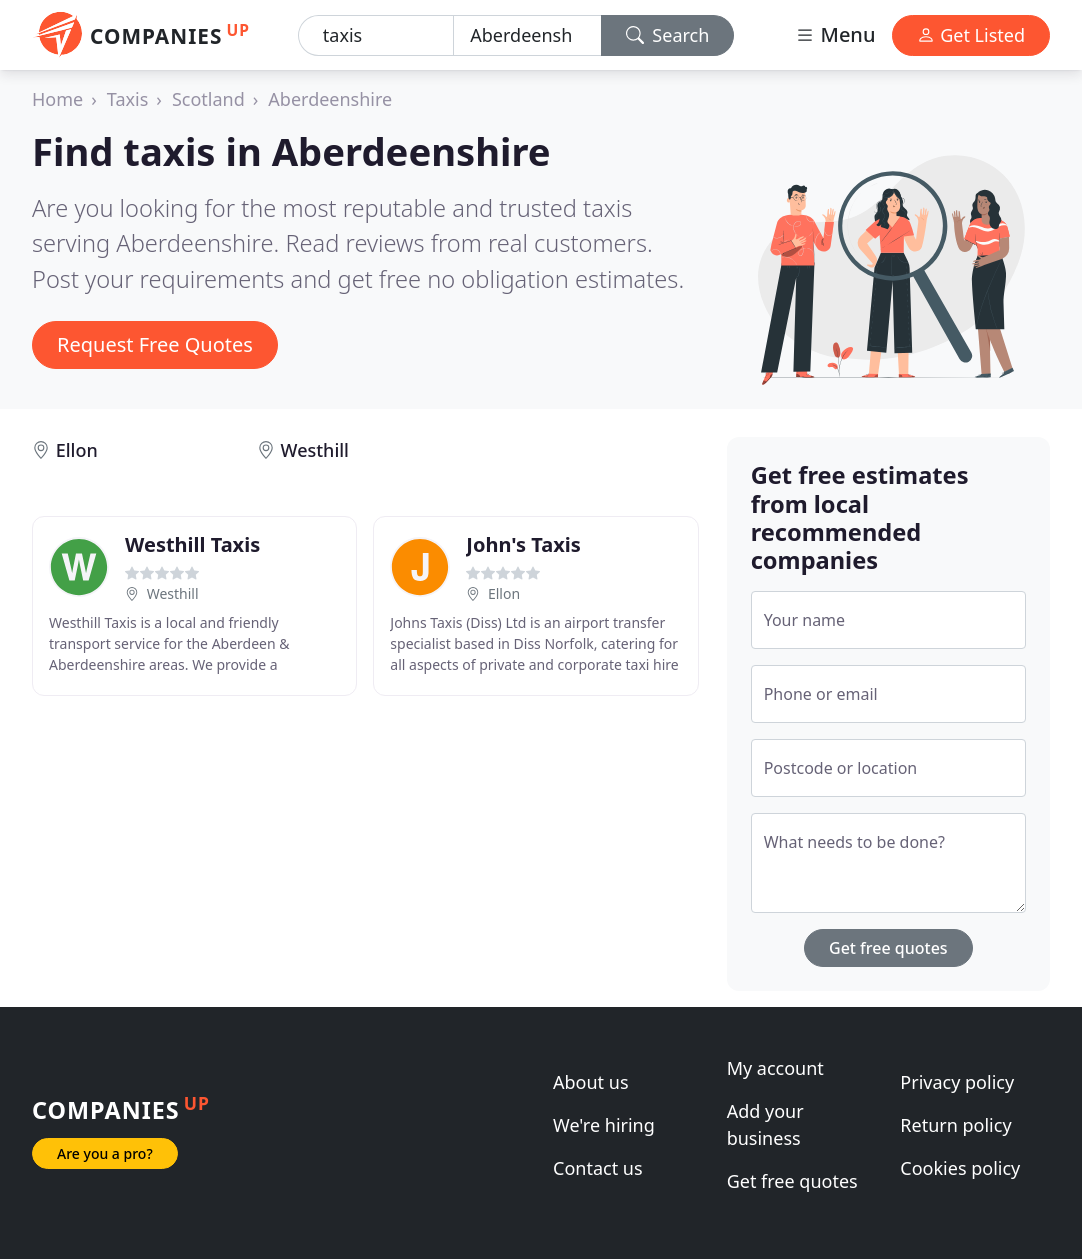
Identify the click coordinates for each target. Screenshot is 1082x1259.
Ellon (77, 450)
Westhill (315, 450)
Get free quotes (888, 948)
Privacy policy (957, 1082)
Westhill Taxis (192, 544)
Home (57, 99)
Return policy (955, 1125)
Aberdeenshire (330, 99)
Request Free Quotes (155, 344)
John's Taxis (523, 544)
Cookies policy (960, 1168)
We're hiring (604, 1125)
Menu (835, 34)
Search (668, 35)
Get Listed (971, 35)
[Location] (527, 35)
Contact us (598, 1168)
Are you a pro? (105, 1153)
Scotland (208, 99)
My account (775, 1068)
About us (591, 1082)
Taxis (127, 99)
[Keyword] (376, 35)
